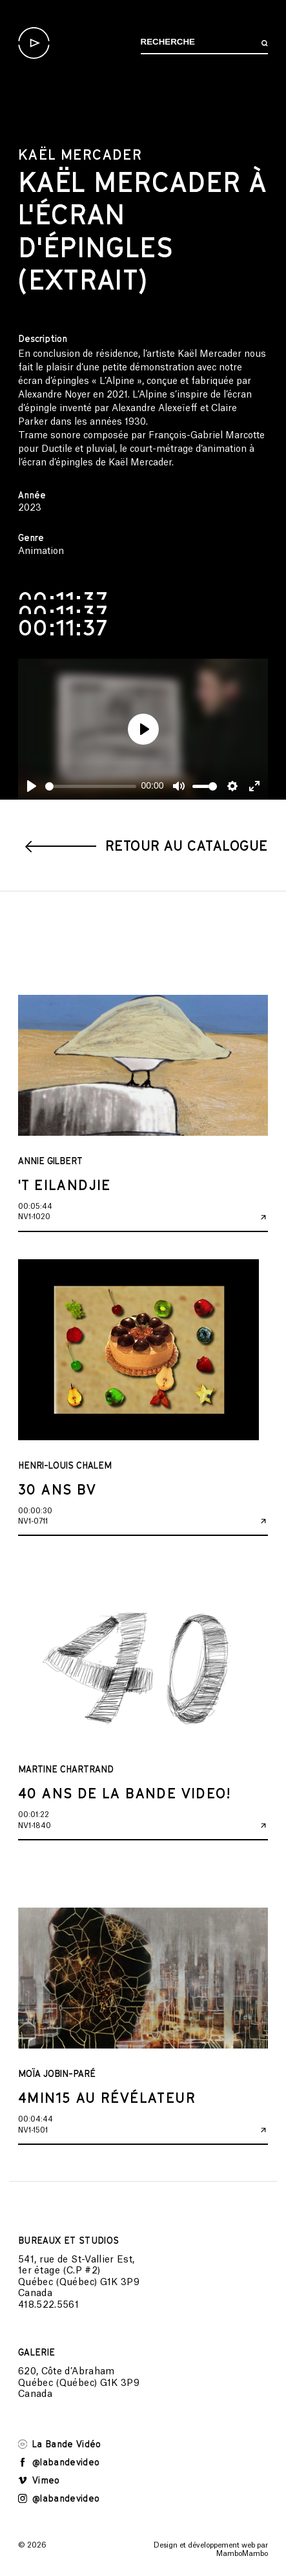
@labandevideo (58, 2461)
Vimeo (39, 2480)
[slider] (90, 786)
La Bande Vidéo (59, 2443)
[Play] (31, 786)
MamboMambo (242, 2553)
